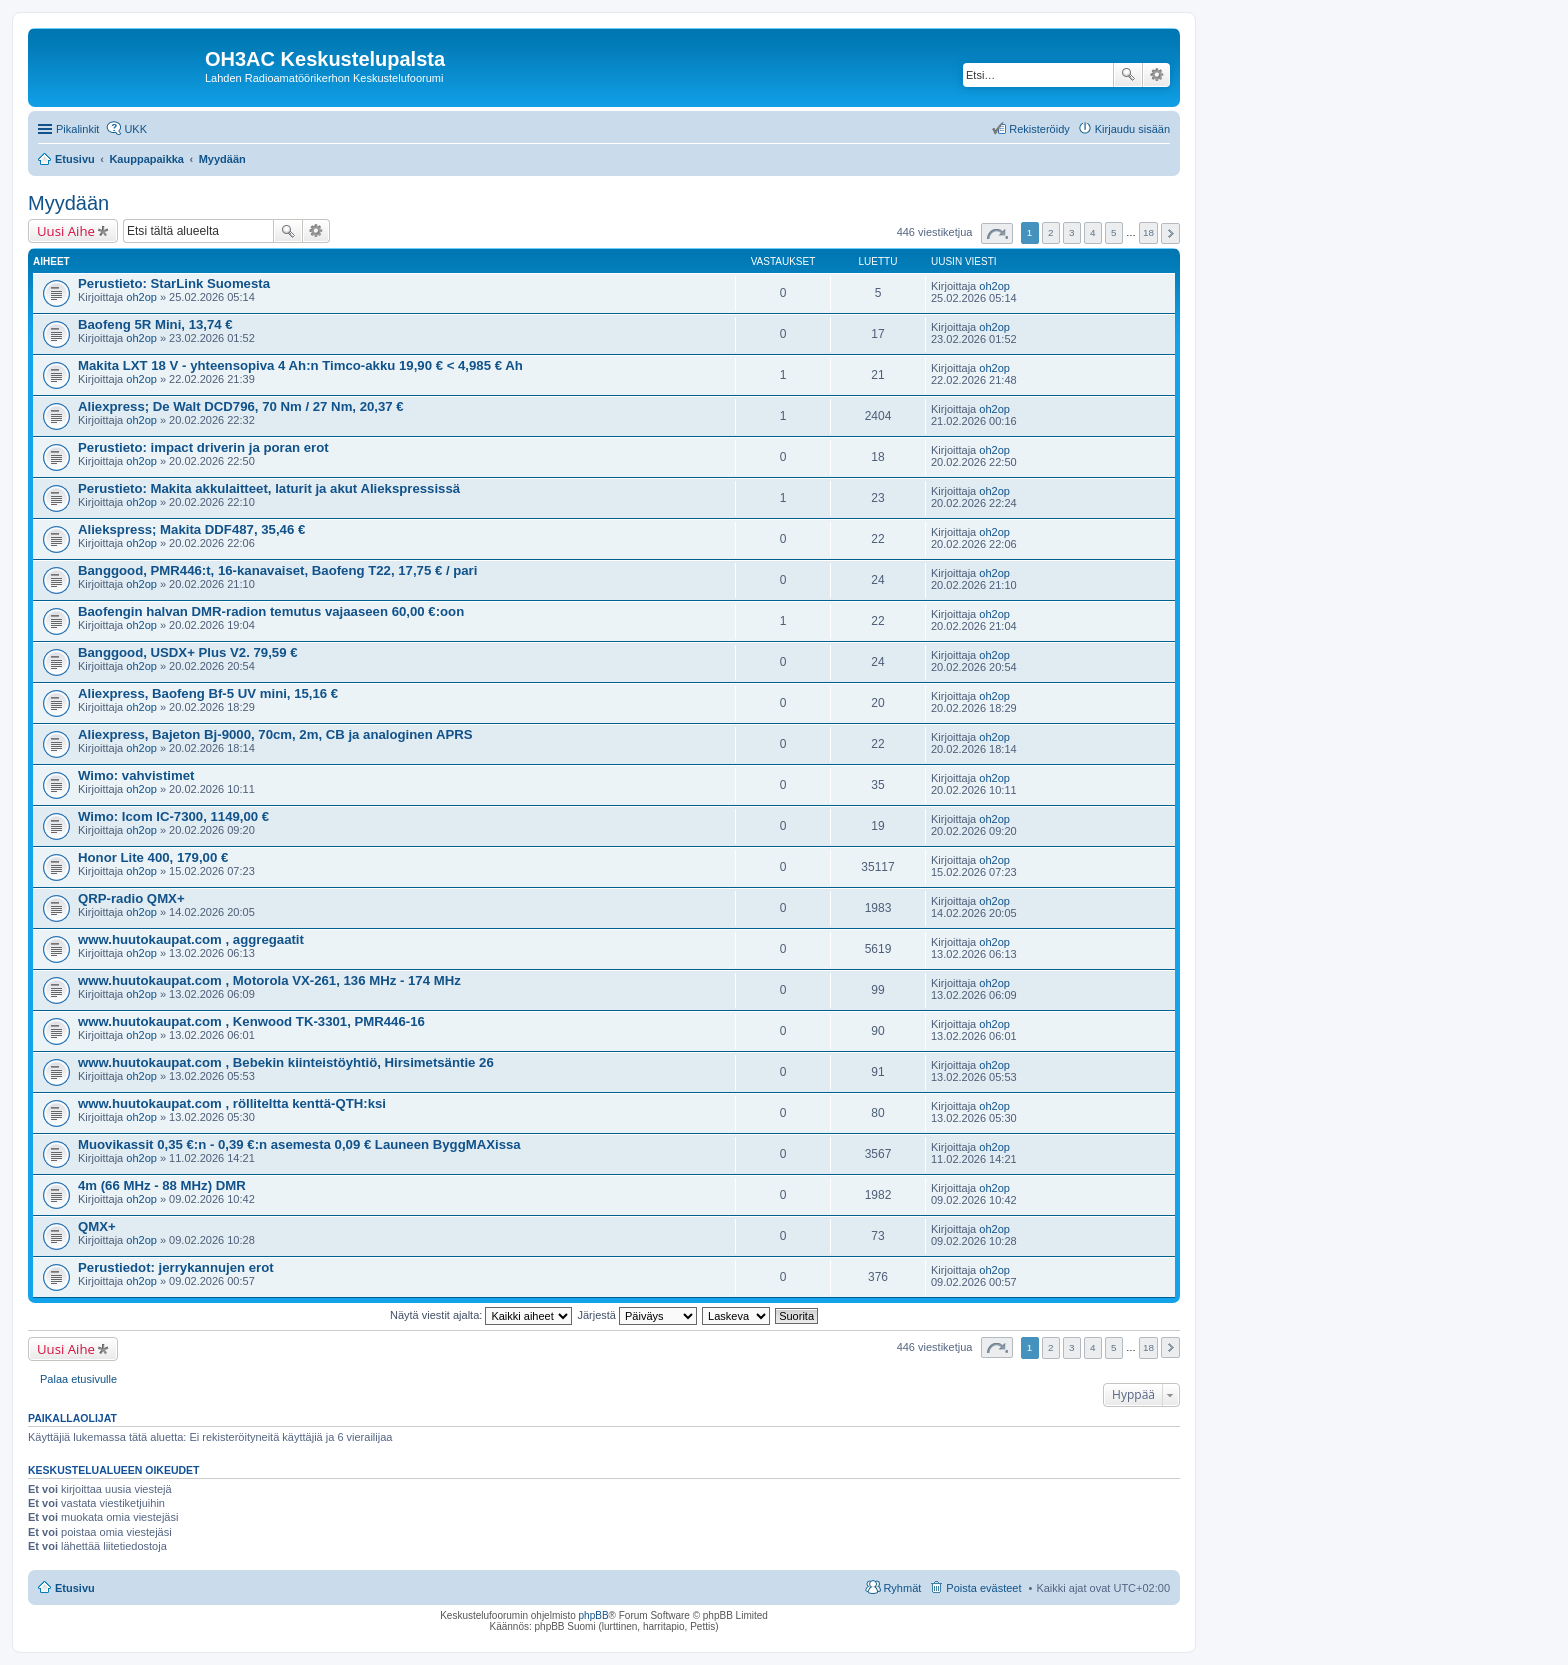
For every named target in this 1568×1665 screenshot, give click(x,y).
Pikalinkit (77, 129)
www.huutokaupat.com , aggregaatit (191, 939)
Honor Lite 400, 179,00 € (153, 857)
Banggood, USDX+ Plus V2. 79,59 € (188, 652)
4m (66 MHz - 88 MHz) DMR (162, 1185)
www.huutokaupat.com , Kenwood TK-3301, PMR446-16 (251, 1021)
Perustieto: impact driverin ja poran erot (203, 447)
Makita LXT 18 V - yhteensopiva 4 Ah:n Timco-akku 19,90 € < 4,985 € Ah (300, 365)
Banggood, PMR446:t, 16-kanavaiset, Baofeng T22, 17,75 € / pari (277, 570)
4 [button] (1093, 232)
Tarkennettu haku (1156, 75)
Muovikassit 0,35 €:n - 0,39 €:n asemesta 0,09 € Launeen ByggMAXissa (299, 1144)
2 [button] (1051, 232)
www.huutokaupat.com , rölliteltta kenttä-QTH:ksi (232, 1103)
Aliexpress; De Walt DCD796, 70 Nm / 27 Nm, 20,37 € (241, 406)
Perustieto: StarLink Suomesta (174, 283)
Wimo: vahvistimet (136, 775)
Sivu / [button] (997, 233)
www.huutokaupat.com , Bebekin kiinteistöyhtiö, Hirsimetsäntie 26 (286, 1062)
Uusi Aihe (66, 231)
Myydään (68, 203)
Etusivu (75, 1588)
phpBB (594, 1615)
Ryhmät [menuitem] (902, 1588)
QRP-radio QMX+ (131, 898)
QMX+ (97, 1226)
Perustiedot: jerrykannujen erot (176, 1267)
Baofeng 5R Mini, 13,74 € (155, 324)
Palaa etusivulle (78, 1379)
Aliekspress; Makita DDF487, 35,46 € (191, 529)
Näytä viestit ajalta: (481, 1315)
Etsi (1128, 75)
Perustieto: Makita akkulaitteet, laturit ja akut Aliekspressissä (269, 488)
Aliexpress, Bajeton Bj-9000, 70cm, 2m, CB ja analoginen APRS (275, 734)
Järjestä (637, 1315)
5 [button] (1114, 232)
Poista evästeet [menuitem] (983, 1588)
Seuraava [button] (1170, 233)
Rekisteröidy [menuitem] (1039, 129)
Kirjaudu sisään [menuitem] (1132, 129)
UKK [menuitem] (135, 129)
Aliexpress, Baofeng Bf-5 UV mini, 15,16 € (208, 693)
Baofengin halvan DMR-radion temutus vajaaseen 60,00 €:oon (271, 611)
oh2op (141, 297)
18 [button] (1148, 232)
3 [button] (1072, 232)
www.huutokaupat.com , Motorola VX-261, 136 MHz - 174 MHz (269, 980)
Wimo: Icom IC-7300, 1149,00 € (173, 816)
